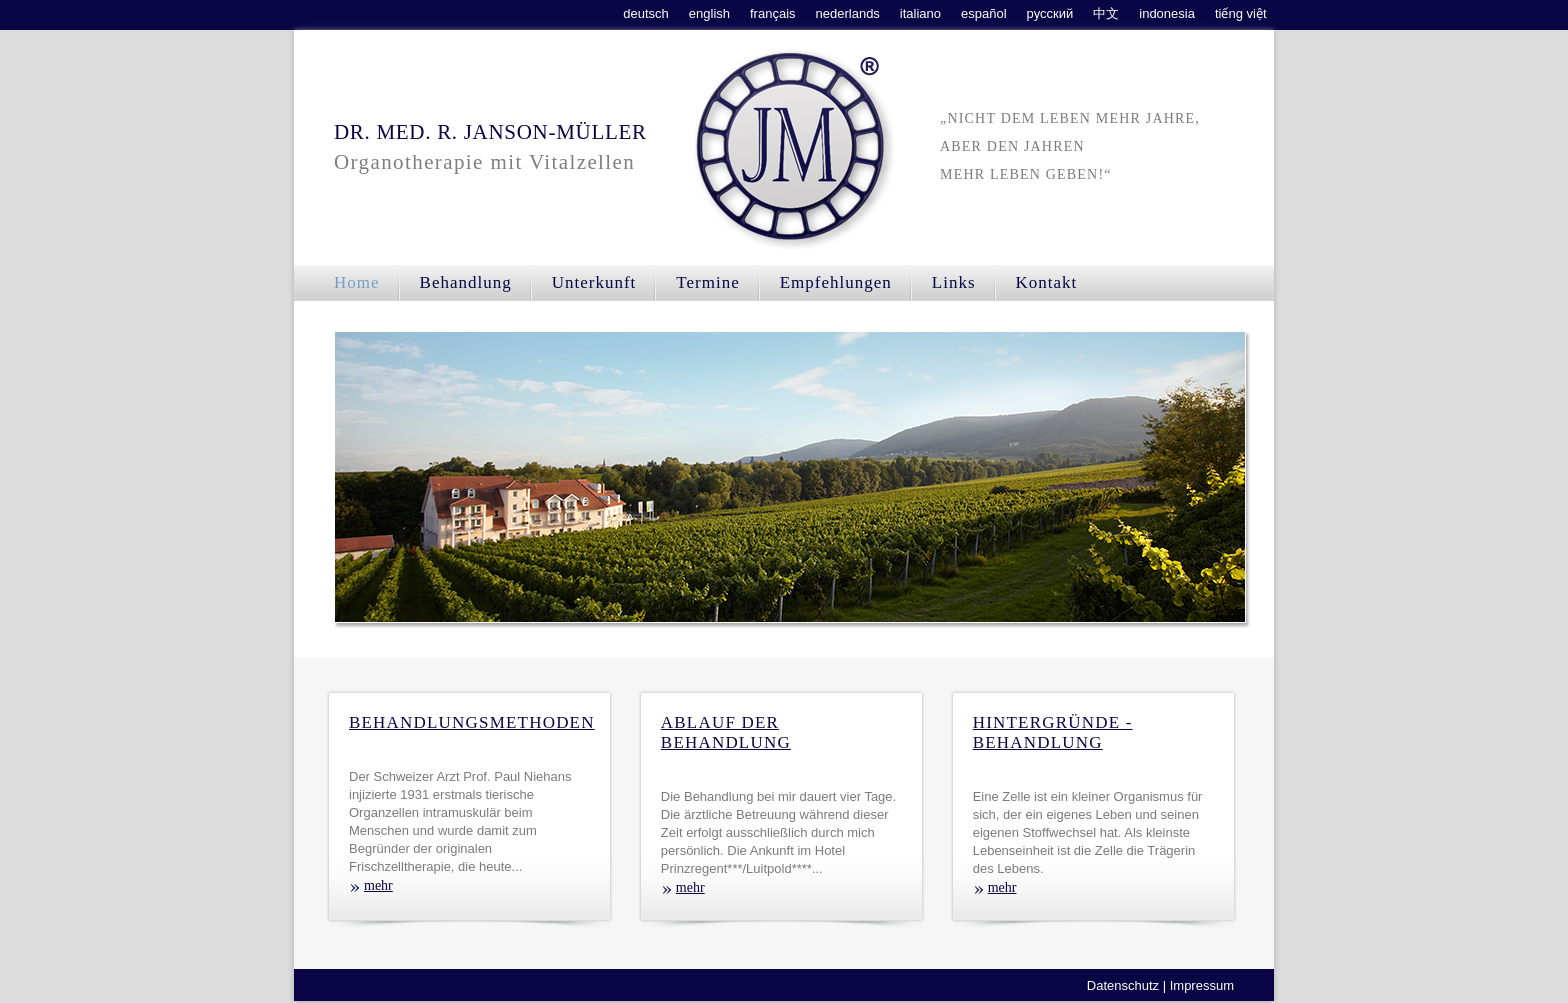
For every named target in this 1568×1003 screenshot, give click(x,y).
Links (954, 282)
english (709, 13)
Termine (707, 282)
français (773, 13)
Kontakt (1047, 282)
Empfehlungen (836, 282)
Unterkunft (594, 282)
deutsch (646, 13)
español (984, 13)
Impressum (1202, 985)
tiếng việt (1241, 13)
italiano (920, 13)
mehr (378, 885)
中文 (1106, 13)
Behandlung (466, 282)
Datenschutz (1123, 985)
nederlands (848, 13)
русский (1050, 13)
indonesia (1167, 13)
